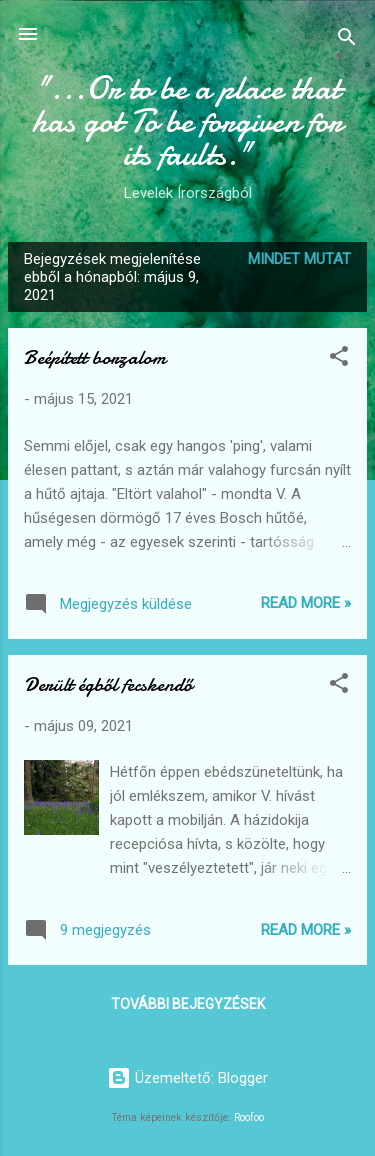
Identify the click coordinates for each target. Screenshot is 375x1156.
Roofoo (249, 1117)
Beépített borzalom (95, 357)
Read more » (306, 603)
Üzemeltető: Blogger (187, 1078)
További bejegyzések (188, 1004)
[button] (339, 359)
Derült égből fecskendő (108, 684)
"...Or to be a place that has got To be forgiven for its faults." (187, 121)
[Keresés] (347, 40)
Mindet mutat (299, 259)
